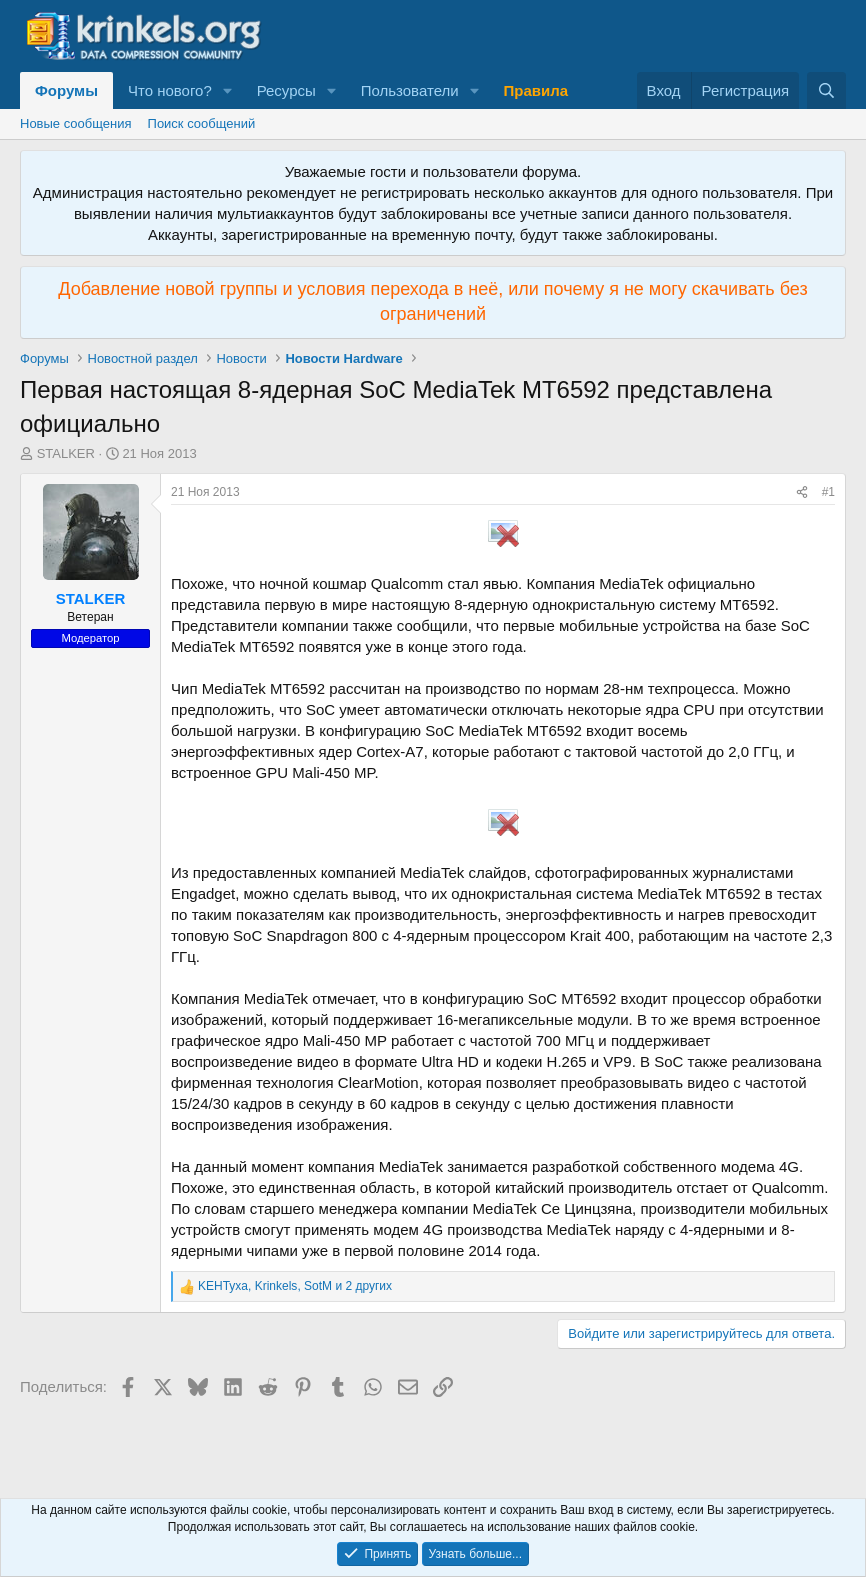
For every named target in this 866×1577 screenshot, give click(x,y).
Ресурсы (286, 90)
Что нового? (170, 90)
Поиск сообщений (202, 123)
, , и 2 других (295, 1286)
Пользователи (410, 90)
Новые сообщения (76, 123)
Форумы (66, 90)
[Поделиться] (802, 492)
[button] (228, 90)
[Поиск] (826, 90)
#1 (828, 492)
